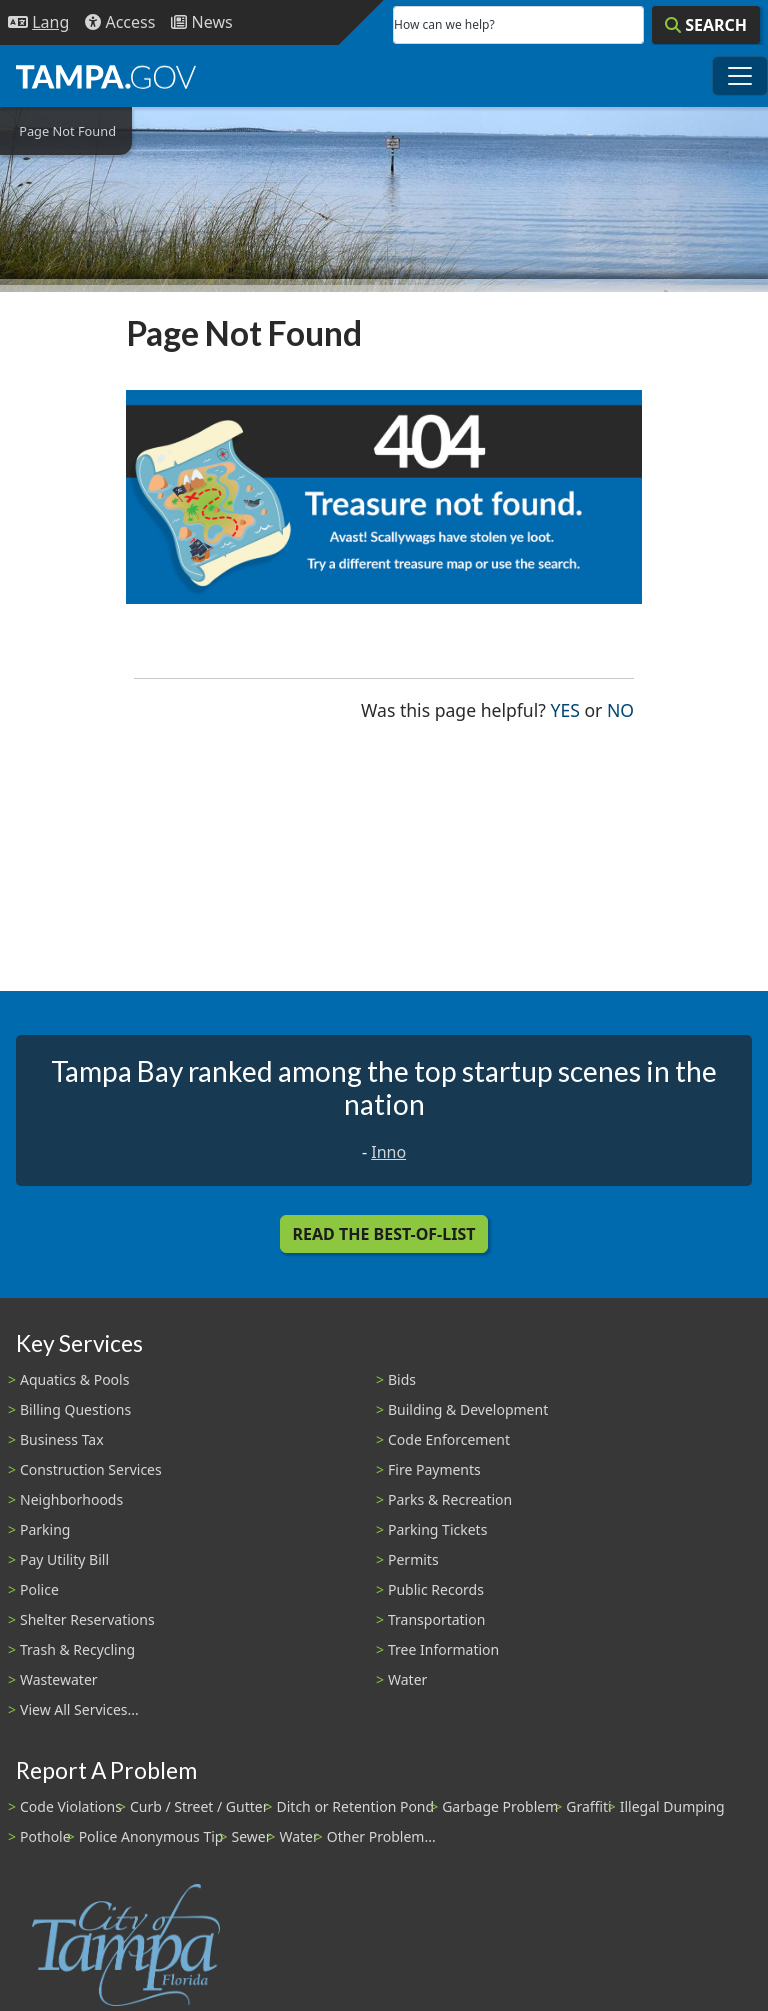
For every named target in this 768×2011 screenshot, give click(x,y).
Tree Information (443, 1649)
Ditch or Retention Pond (356, 1806)
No (620, 708)
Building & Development (468, 1409)
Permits (413, 1559)
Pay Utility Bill (64, 1559)
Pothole (45, 1836)
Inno (388, 1152)
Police (39, 1589)
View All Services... (79, 1709)
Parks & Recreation (450, 1499)
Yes (565, 708)
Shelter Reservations (87, 1619)
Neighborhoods (71, 1499)
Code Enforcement (449, 1439)
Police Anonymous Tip (151, 1836)
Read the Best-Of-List (384, 1234)
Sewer (251, 1836)
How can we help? (444, 24)
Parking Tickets (437, 1529)
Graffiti (588, 1806)
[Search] (706, 25)
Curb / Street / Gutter (199, 1806)
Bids (402, 1379)
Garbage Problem (500, 1806)
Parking (45, 1529)
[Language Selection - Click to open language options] (38, 22)
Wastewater (59, 1679)
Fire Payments (434, 1469)
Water (407, 1679)
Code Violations (71, 1806)
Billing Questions (75, 1409)
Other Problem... (381, 1836)
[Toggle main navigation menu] (740, 76)
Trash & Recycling (77, 1649)
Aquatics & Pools (74, 1379)
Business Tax (62, 1439)
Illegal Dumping (672, 1806)
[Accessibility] (120, 22)
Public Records (436, 1589)
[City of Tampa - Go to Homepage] (106, 76)
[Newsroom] (201, 22)
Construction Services (91, 1469)
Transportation (436, 1619)
